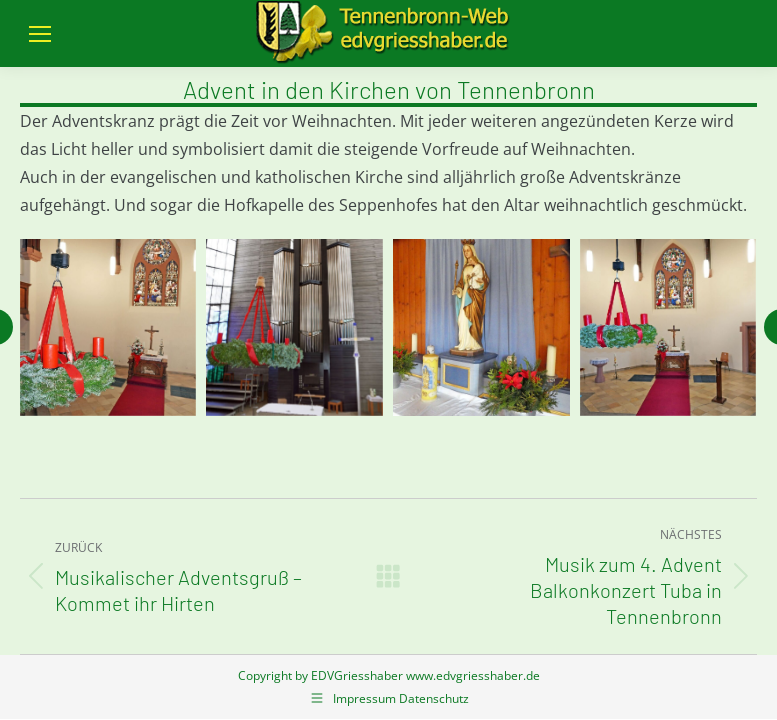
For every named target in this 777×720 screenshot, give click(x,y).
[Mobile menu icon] (40, 34)
